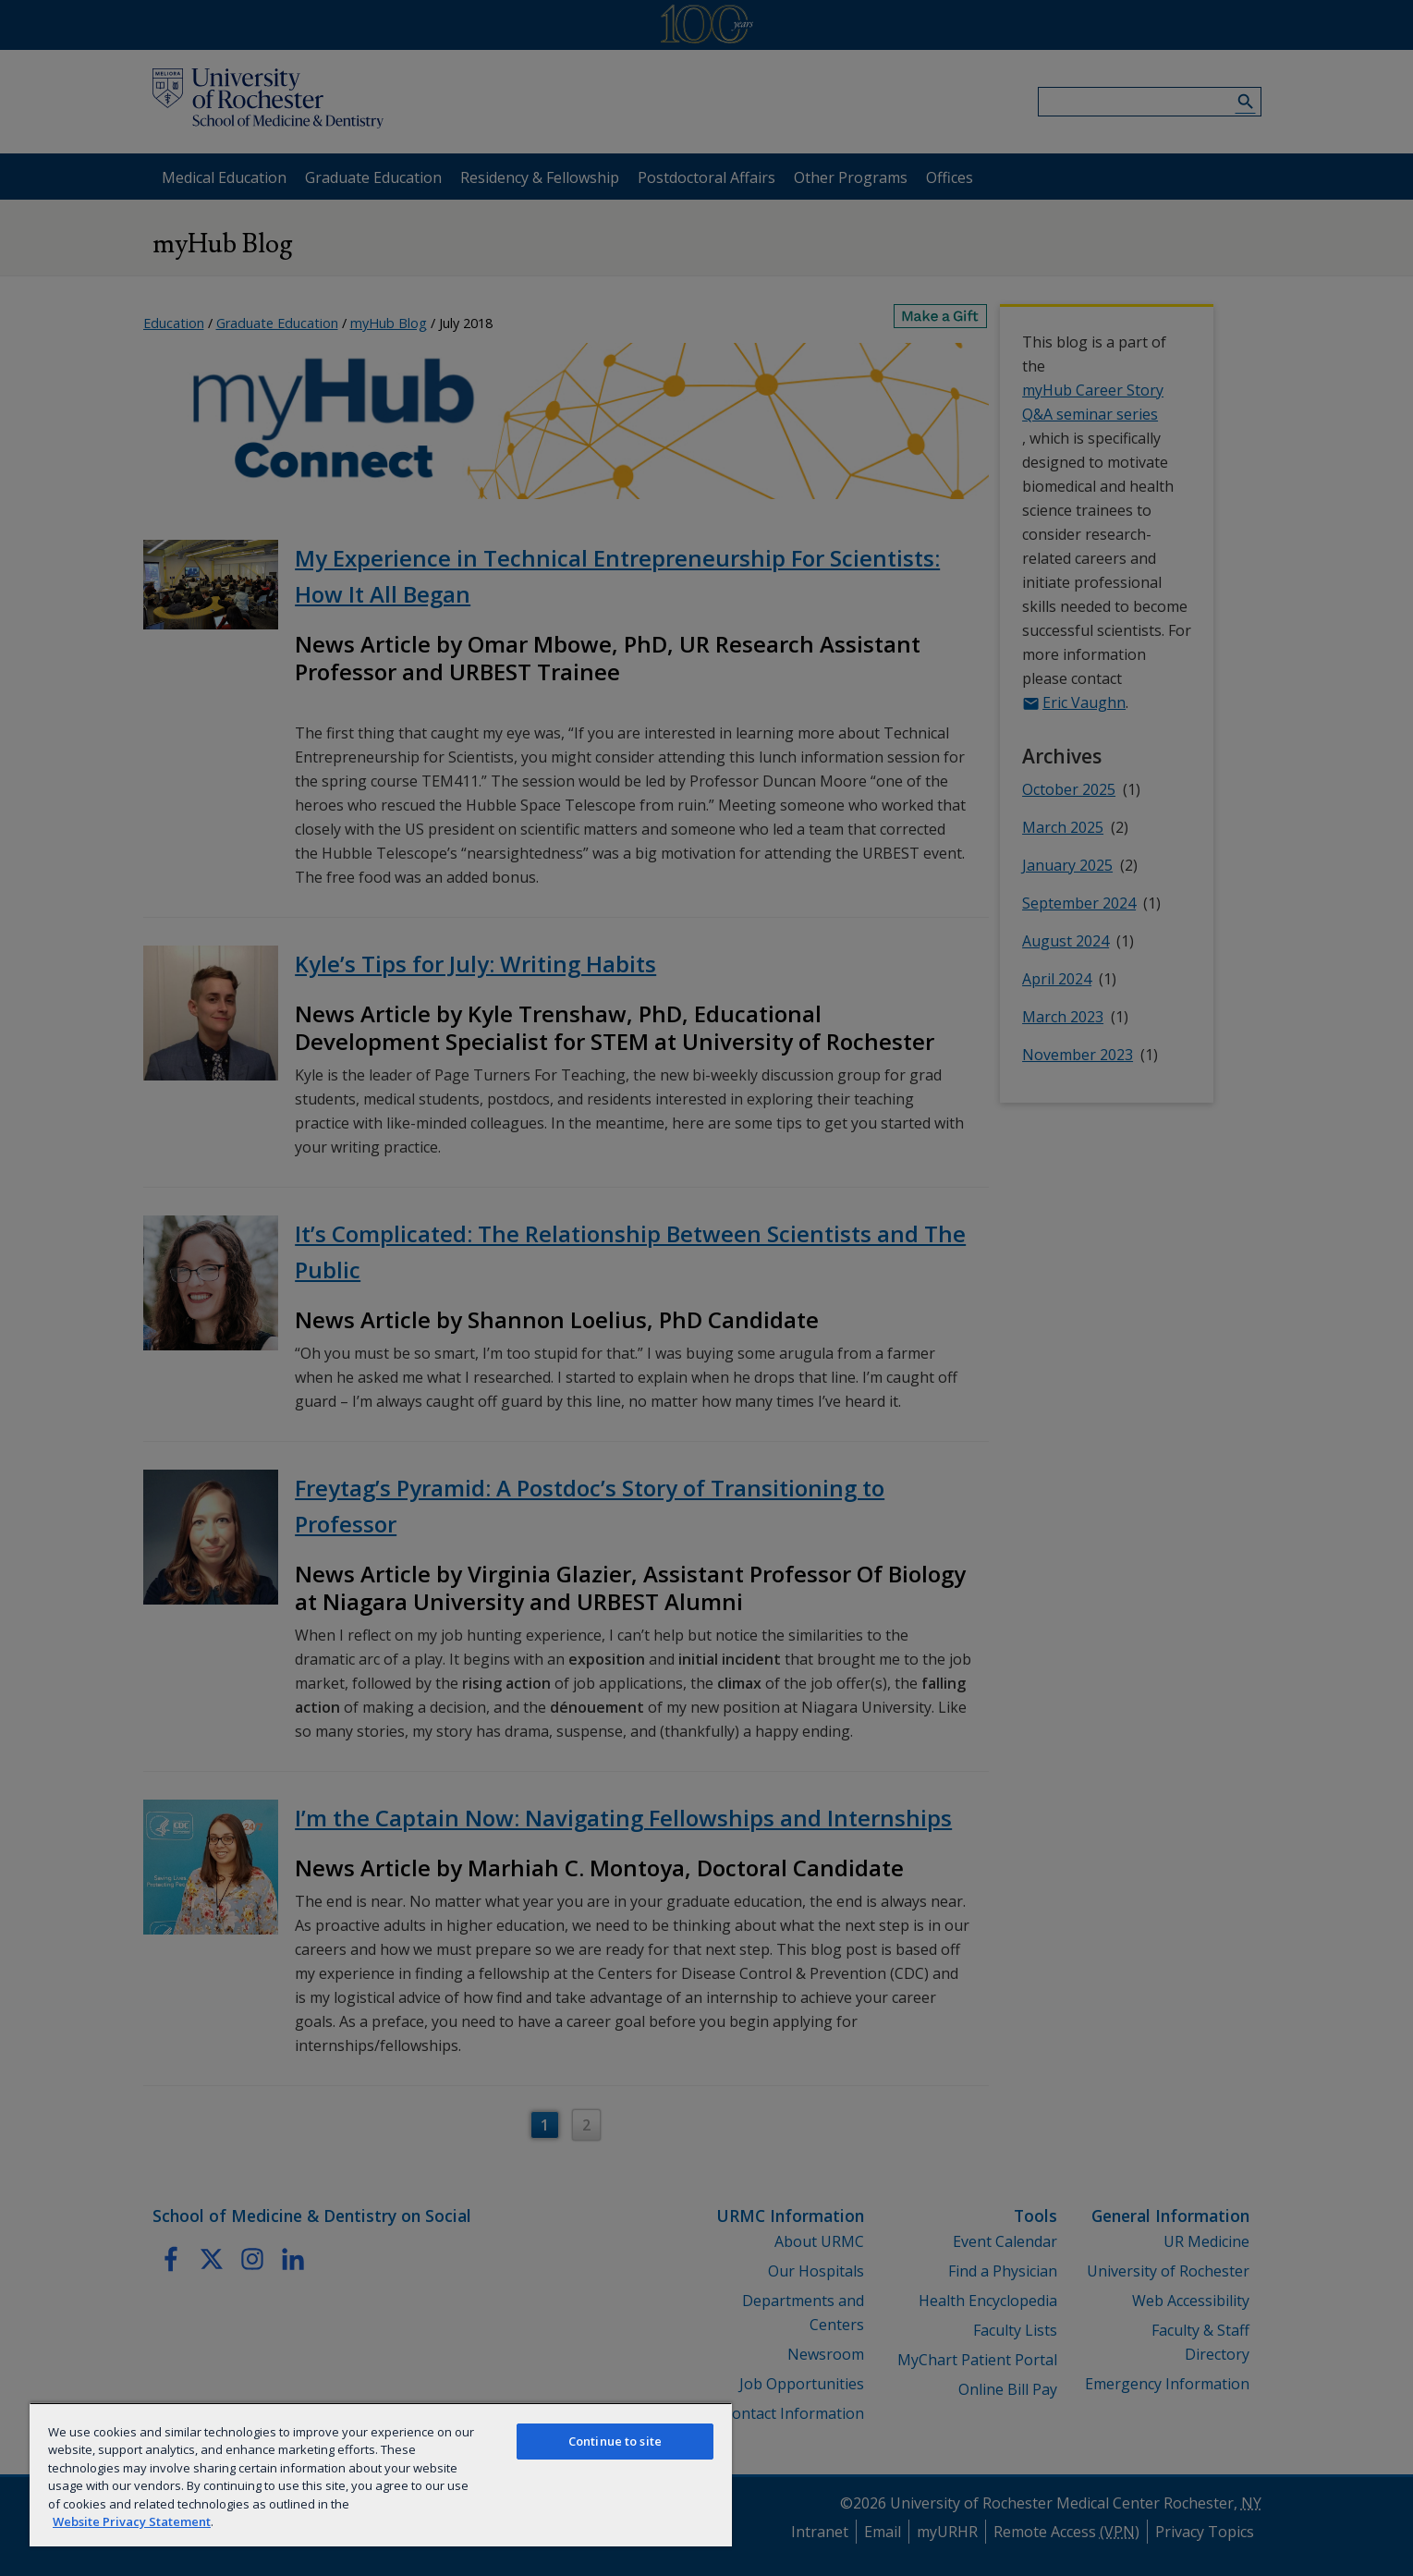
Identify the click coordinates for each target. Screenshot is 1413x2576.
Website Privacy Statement (132, 2521)
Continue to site (615, 2441)
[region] (381, 2474)
